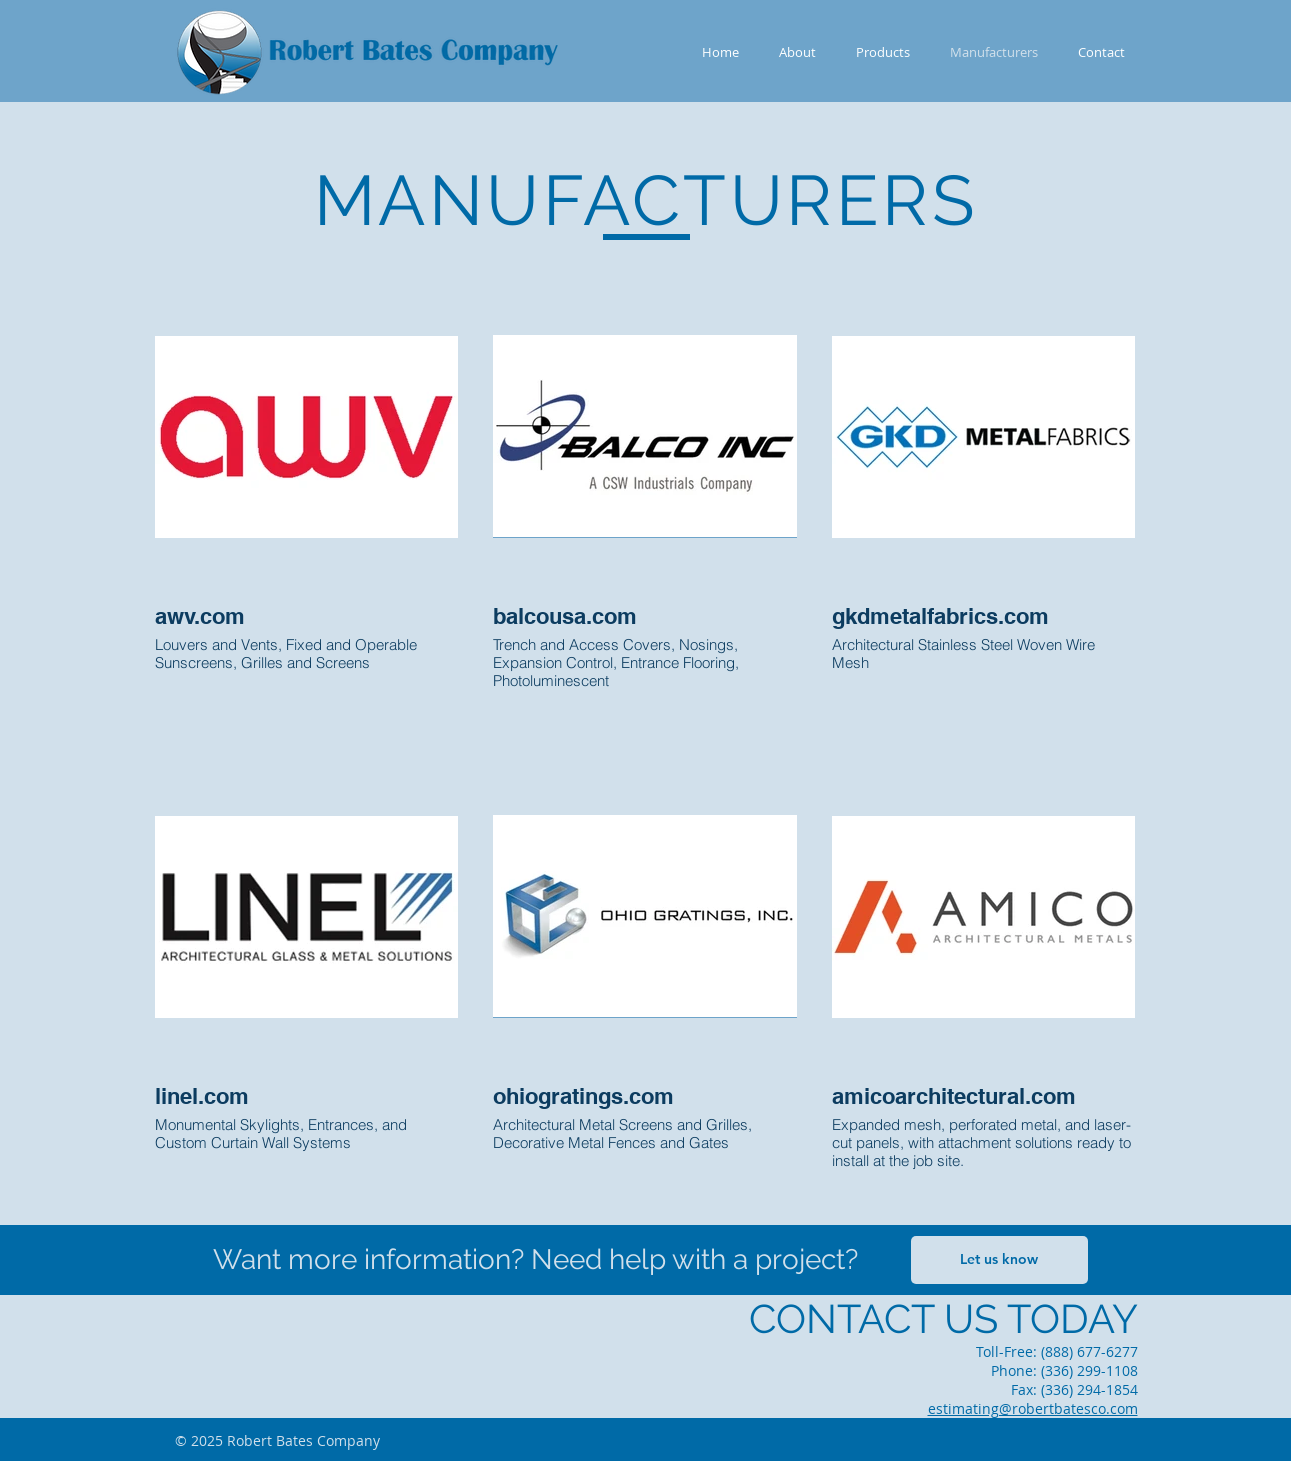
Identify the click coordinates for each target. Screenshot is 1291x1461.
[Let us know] (999, 1260)
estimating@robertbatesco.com (1033, 1408)
